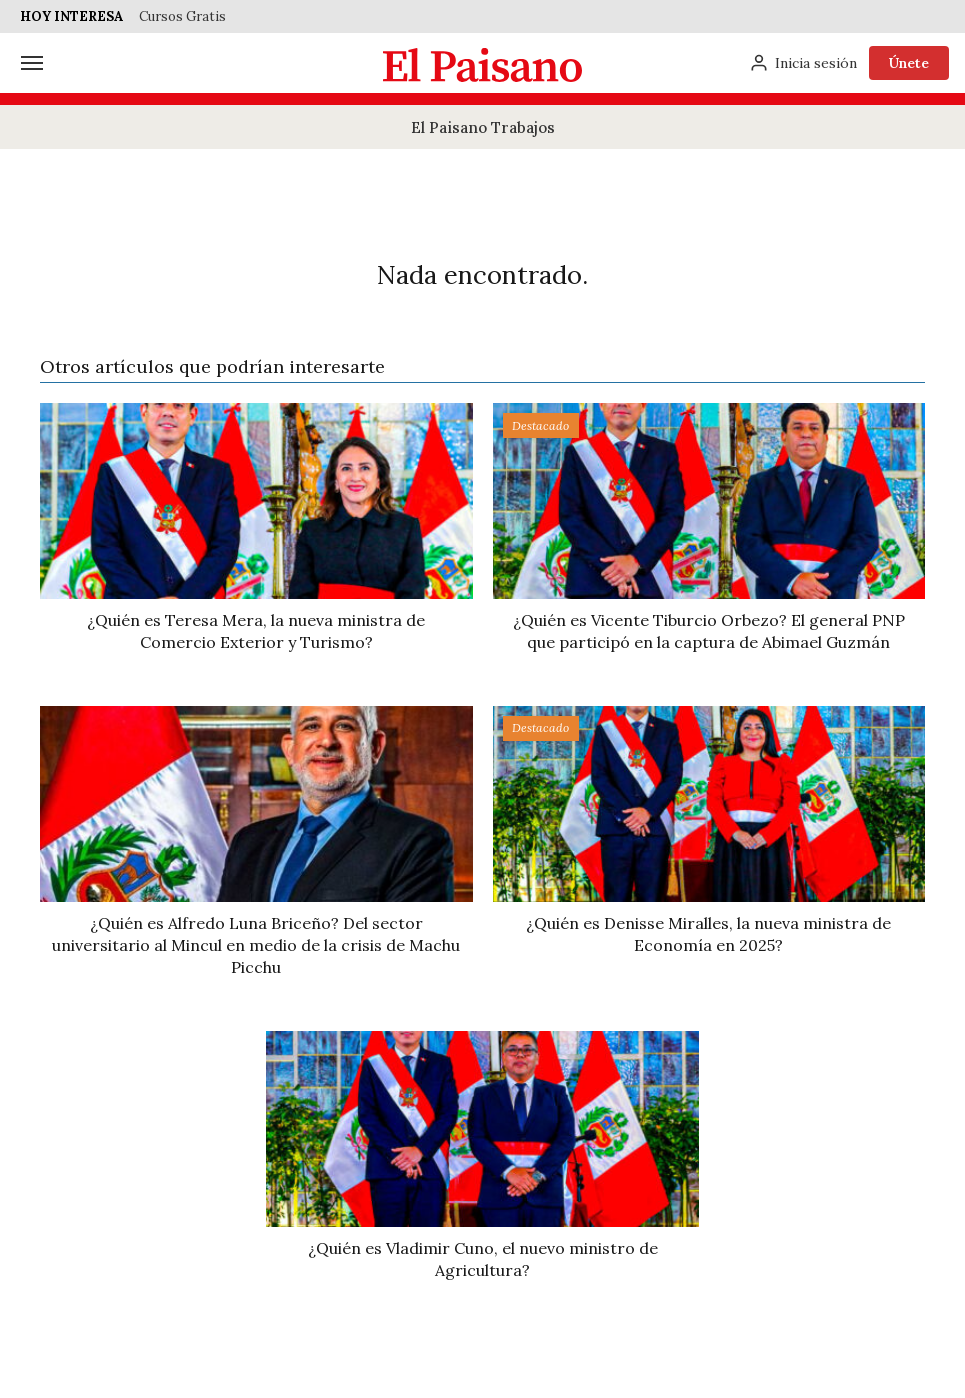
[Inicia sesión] (803, 63)
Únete (909, 63)
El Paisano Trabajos (483, 127)
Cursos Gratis (182, 16)
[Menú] (32, 63)
